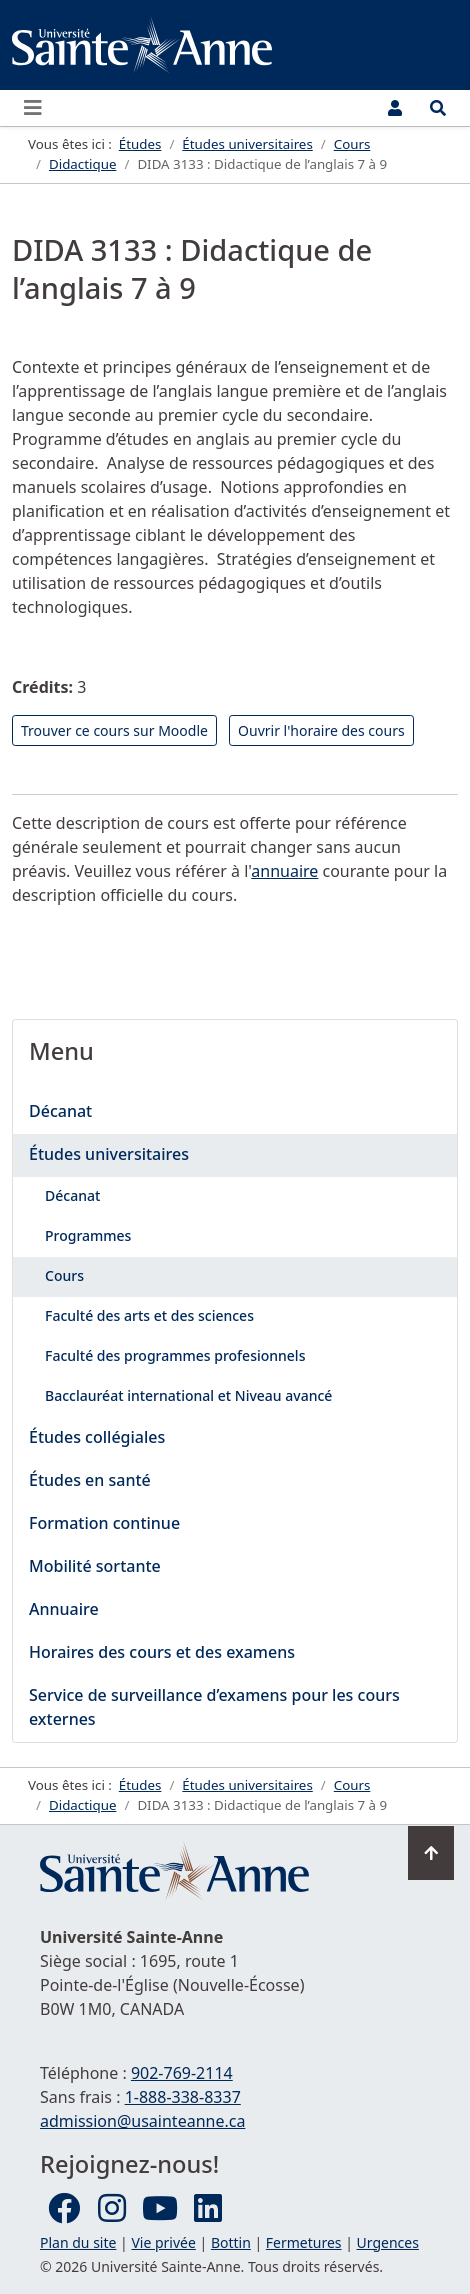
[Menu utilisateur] (395, 108)
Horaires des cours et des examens (162, 1652)
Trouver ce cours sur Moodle (114, 730)
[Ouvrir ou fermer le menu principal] (39, 108)
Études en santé (90, 1480)
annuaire (284, 871)
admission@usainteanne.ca (142, 2121)
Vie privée (163, 2242)
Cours (64, 1275)
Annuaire (64, 1609)
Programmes (88, 1235)
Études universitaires (109, 1154)
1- (183, 2097)
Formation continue (104, 1523)
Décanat (60, 1111)
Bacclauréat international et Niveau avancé (188, 1395)
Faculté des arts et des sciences (149, 1315)
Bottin (231, 2242)
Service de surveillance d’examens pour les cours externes (214, 1707)
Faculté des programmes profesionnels (175, 1355)
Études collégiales (97, 1437)
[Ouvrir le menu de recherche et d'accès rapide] (438, 108)
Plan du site (78, 2242)
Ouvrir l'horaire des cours (321, 730)
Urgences (388, 2242)
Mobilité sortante (95, 1566)
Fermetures (304, 2242)
